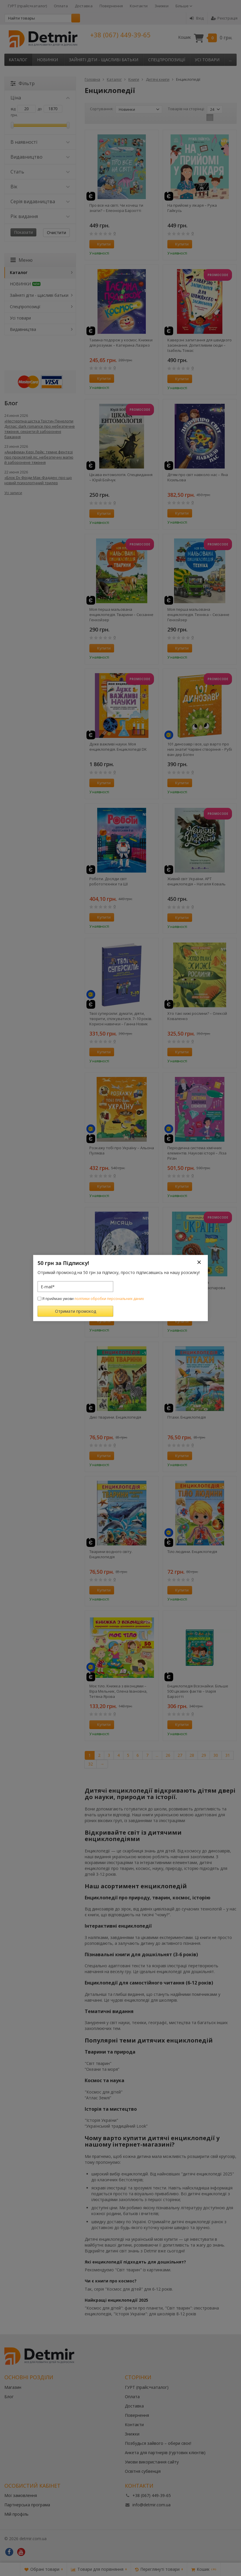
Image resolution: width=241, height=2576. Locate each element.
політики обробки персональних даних (109, 1298)
